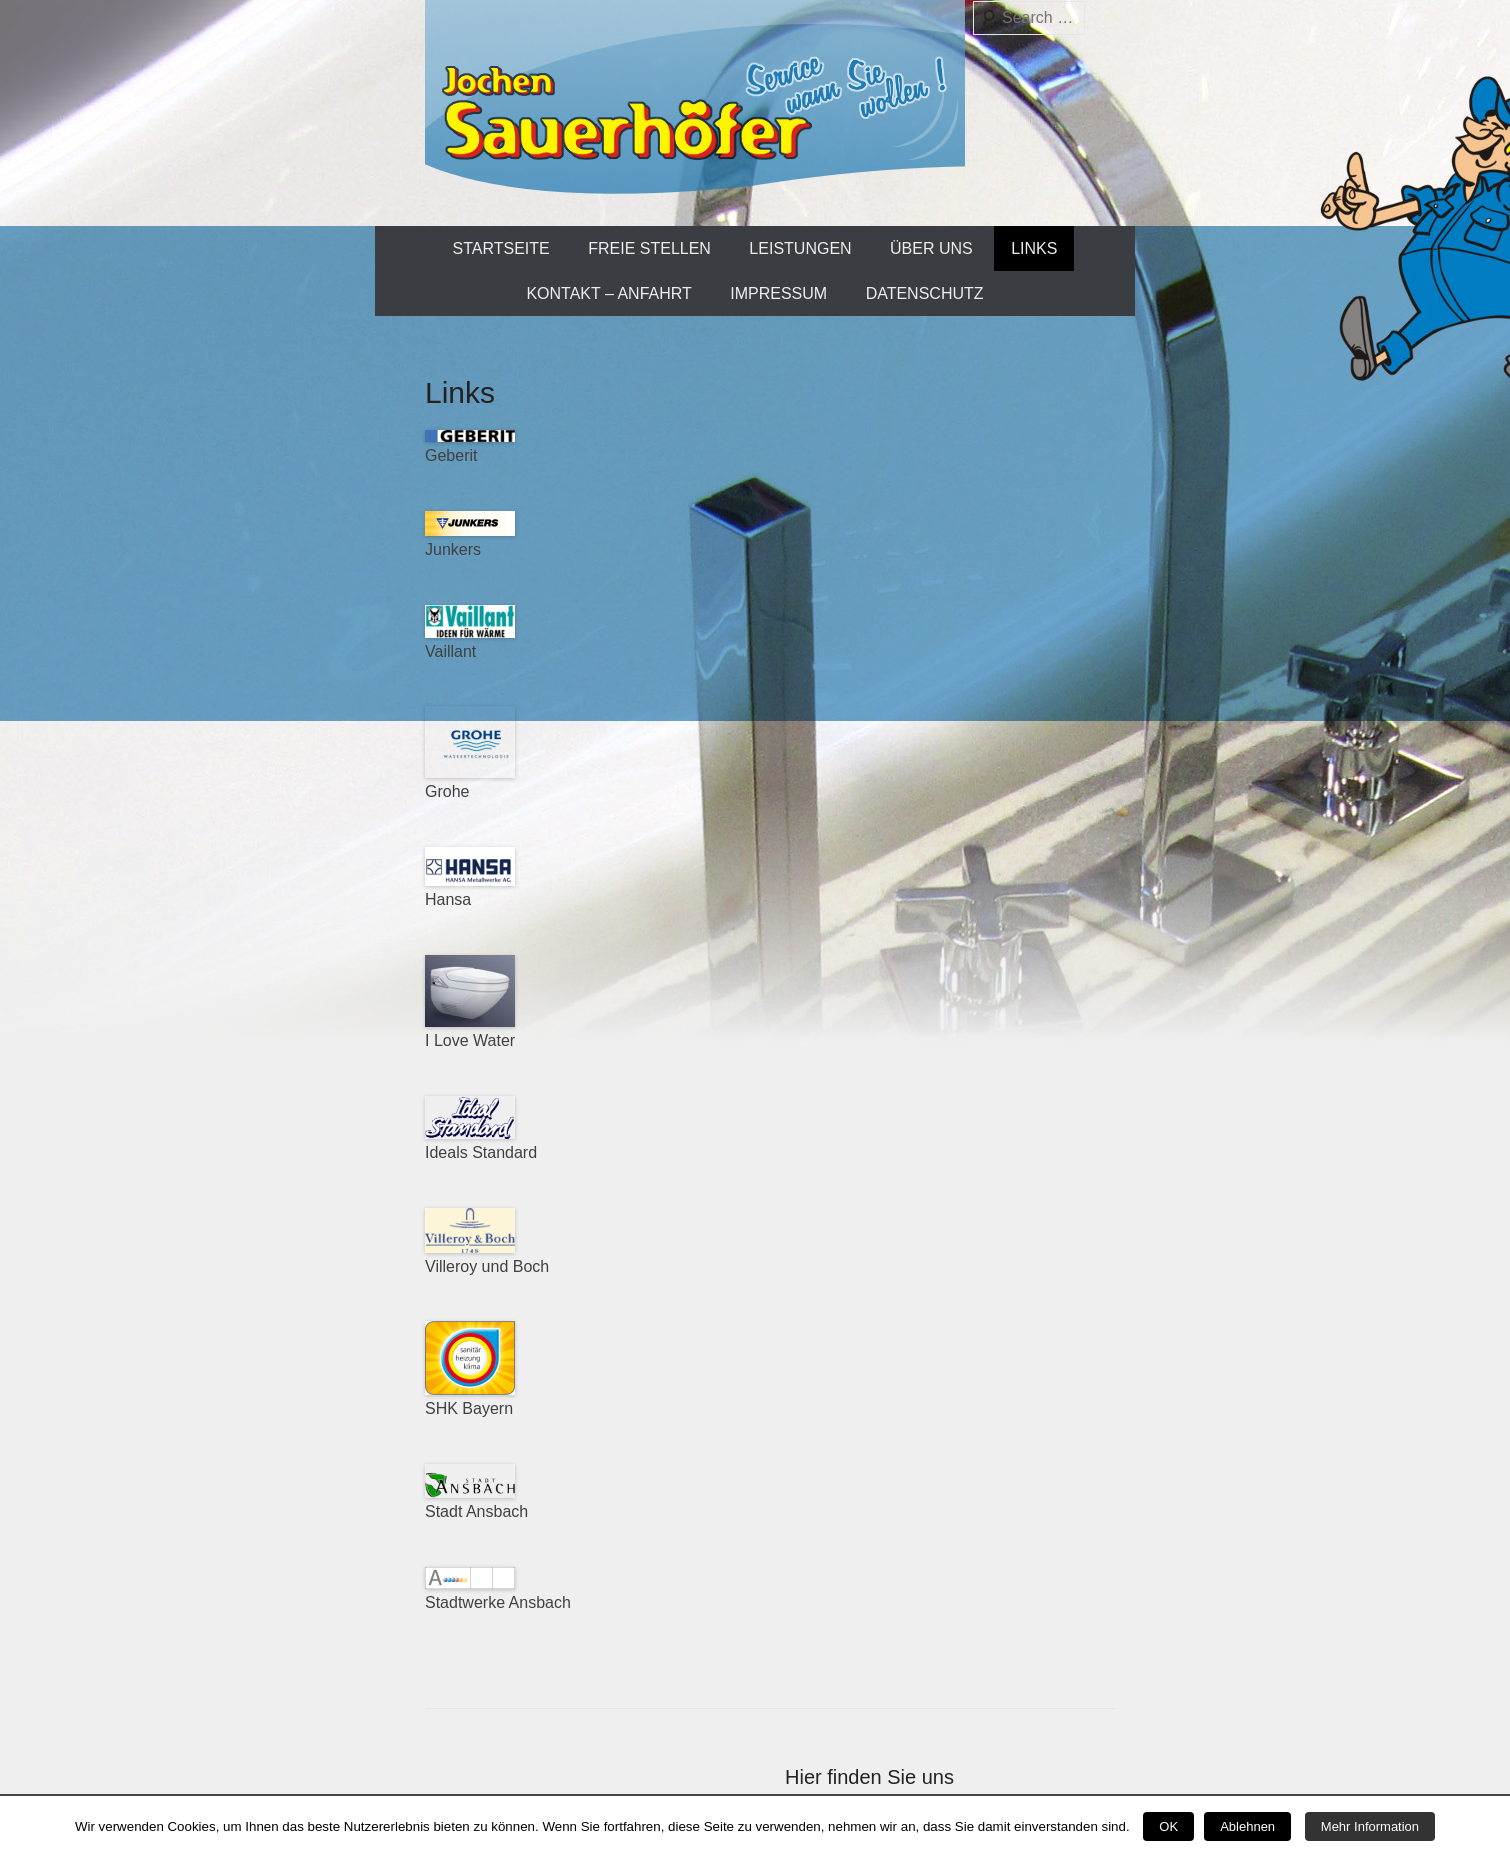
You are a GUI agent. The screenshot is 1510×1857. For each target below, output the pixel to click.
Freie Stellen (649, 248)
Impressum (778, 293)
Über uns (931, 248)
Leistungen (800, 248)
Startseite (501, 248)
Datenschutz (925, 293)
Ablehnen (1247, 1826)
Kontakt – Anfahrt (608, 293)
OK (1168, 1826)
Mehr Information (1370, 1826)
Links (1034, 248)
